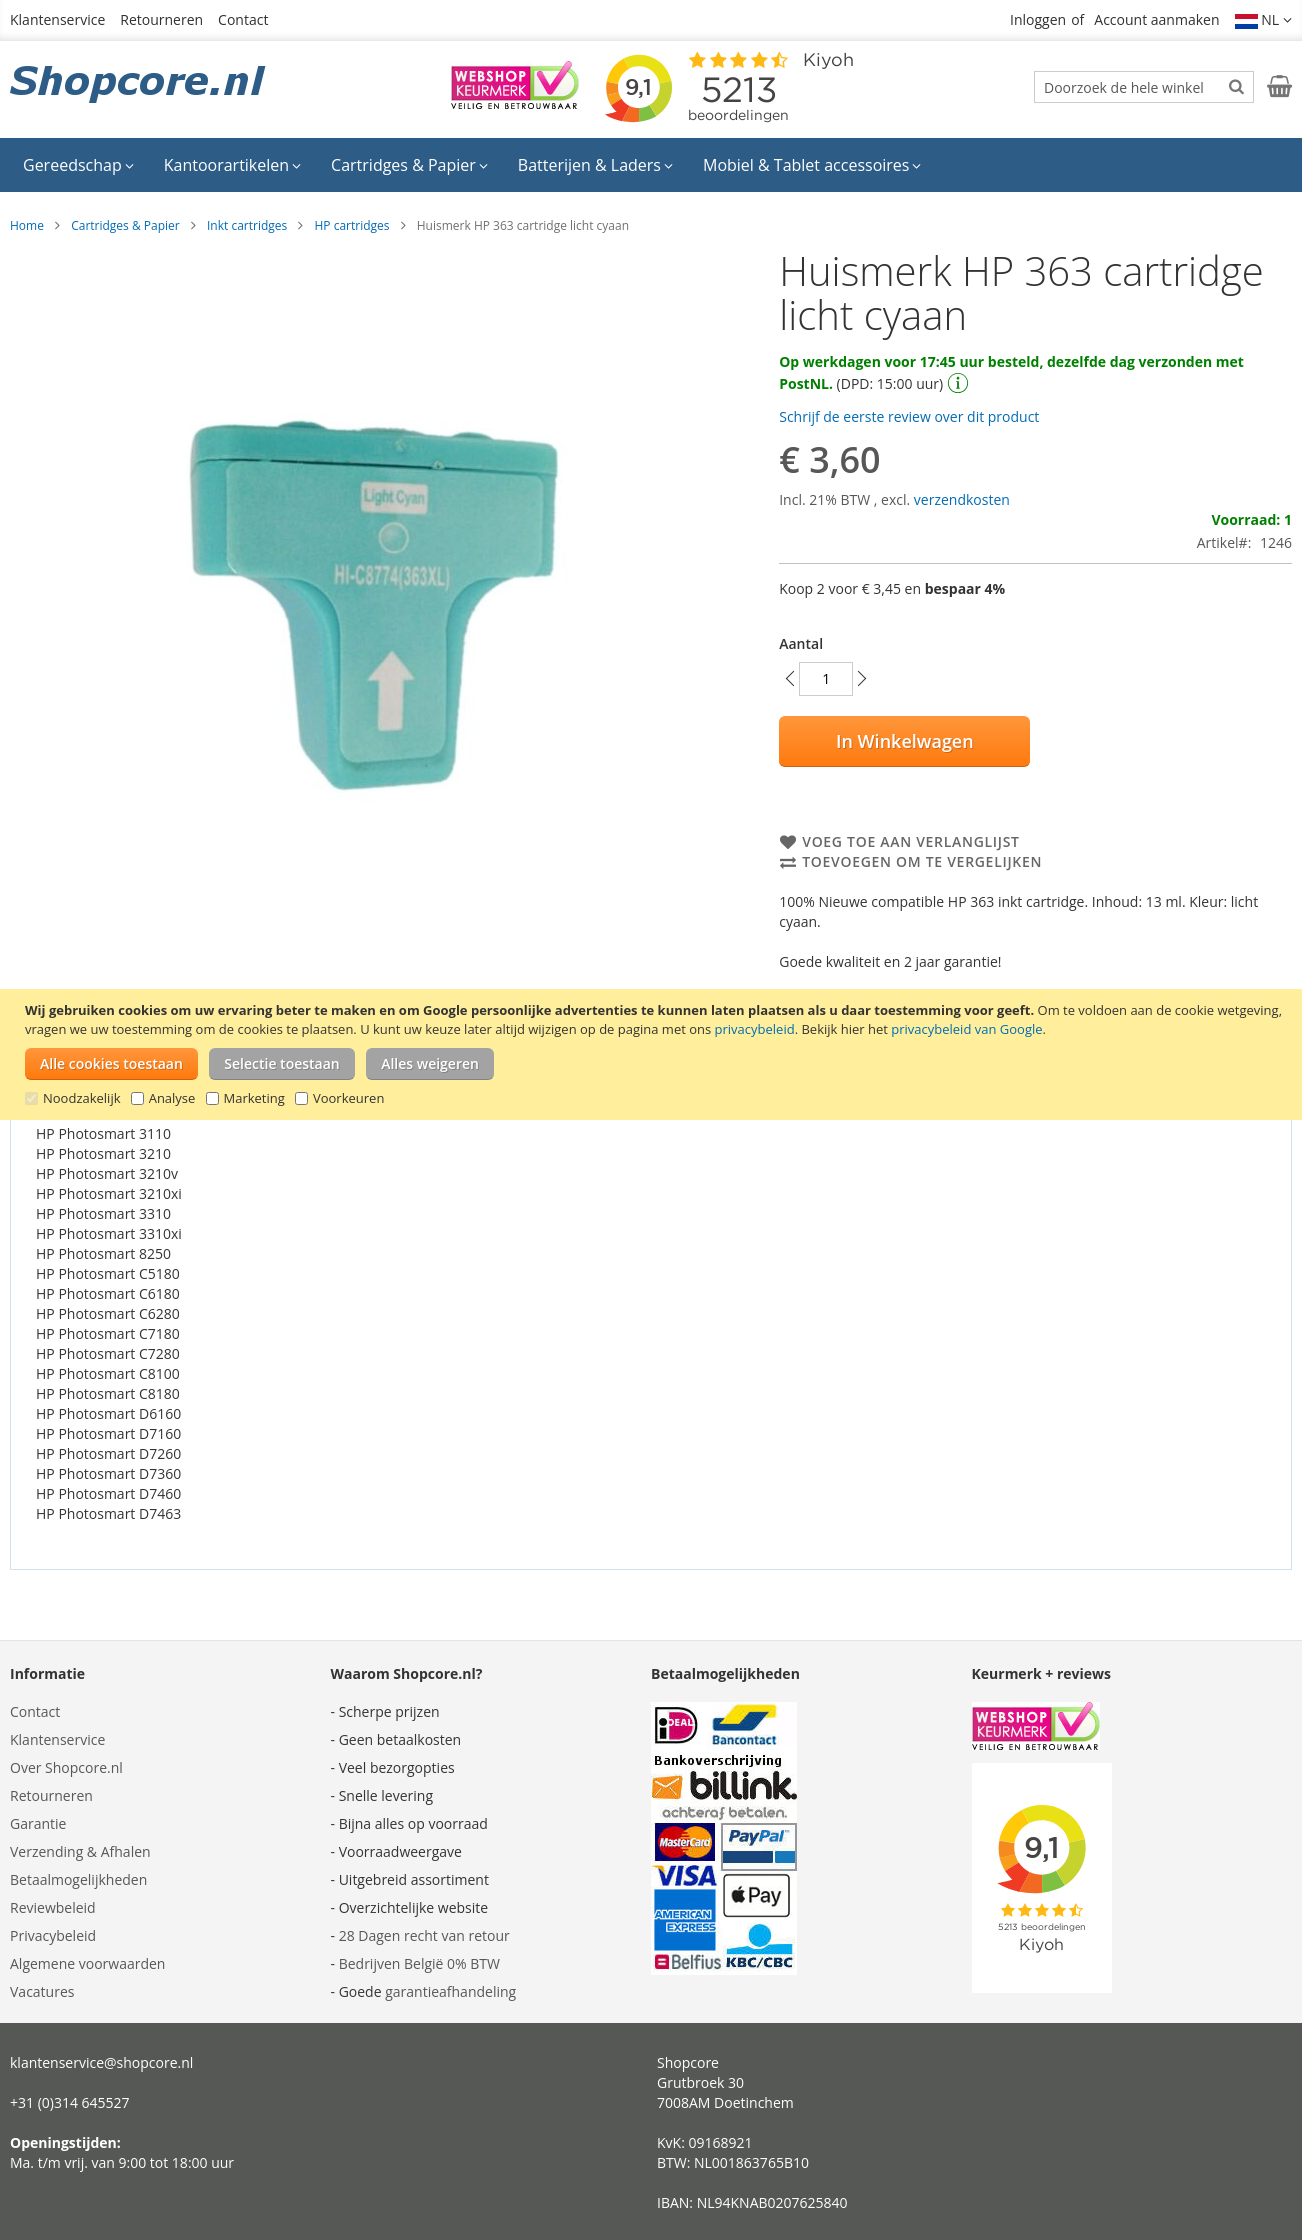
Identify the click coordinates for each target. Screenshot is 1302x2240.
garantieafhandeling (450, 1991)
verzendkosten (962, 499)
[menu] (651, 165)
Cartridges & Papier (125, 225)
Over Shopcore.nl (66, 1767)
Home (27, 225)
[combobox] (1144, 87)
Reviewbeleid (53, 1907)
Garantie (38, 1823)
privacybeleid (755, 1029)
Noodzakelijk (82, 1098)
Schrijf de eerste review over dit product (909, 416)
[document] (653, 1054)
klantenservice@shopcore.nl (101, 2062)
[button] (1264, 20)
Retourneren (161, 19)
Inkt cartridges (247, 225)
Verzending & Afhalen (80, 1851)
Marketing (254, 1098)
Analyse (172, 1098)
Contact (243, 19)
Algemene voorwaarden (87, 1963)
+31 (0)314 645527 (70, 2102)
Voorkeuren (348, 1098)
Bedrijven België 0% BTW (419, 1963)
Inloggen (1038, 19)
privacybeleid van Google (966, 1029)
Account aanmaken (1156, 19)
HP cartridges (351, 225)
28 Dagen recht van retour (424, 1935)
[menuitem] (78, 165)
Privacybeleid (53, 1935)
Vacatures (42, 1991)
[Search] (1236, 86)
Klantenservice (57, 19)
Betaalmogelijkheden (78, 1879)
